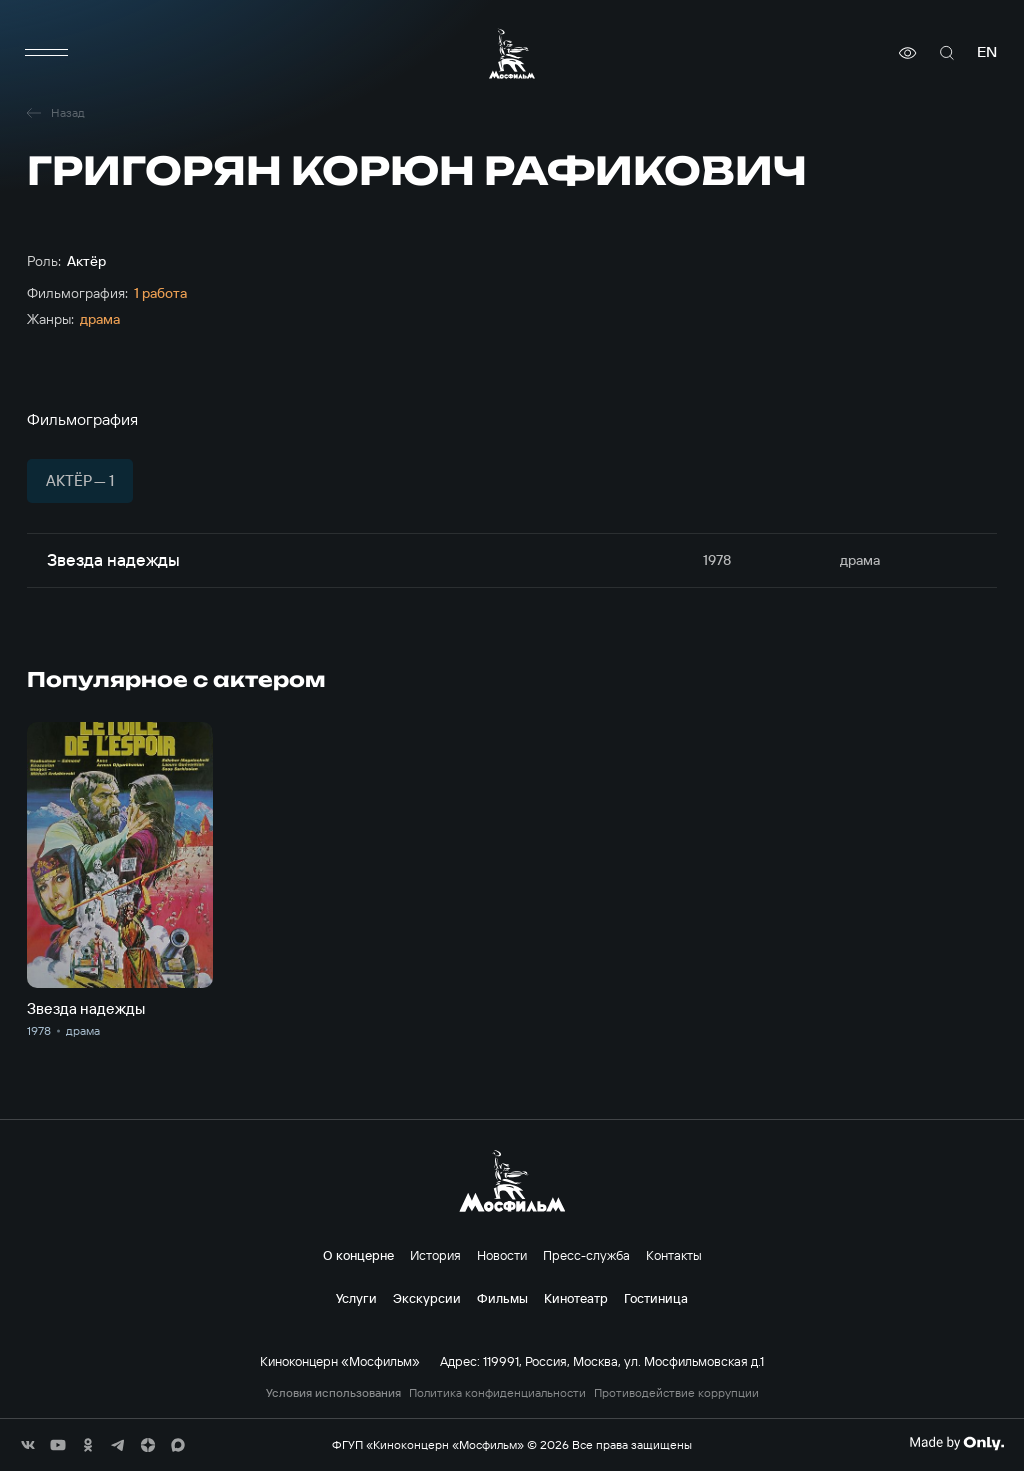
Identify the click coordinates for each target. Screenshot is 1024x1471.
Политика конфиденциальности (497, 1393)
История (435, 1255)
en (987, 52)
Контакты (674, 1255)
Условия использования (333, 1393)
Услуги (356, 1298)
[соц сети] (28, 1445)
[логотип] (512, 53)
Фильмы (502, 1298)
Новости (502, 1255)
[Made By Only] (956, 1443)
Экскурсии (427, 1298)
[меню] (47, 53)
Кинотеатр (576, 1298)
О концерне (358, 1255)
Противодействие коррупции (676, 1393)
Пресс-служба (586, 1255)
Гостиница (656, 1298)
